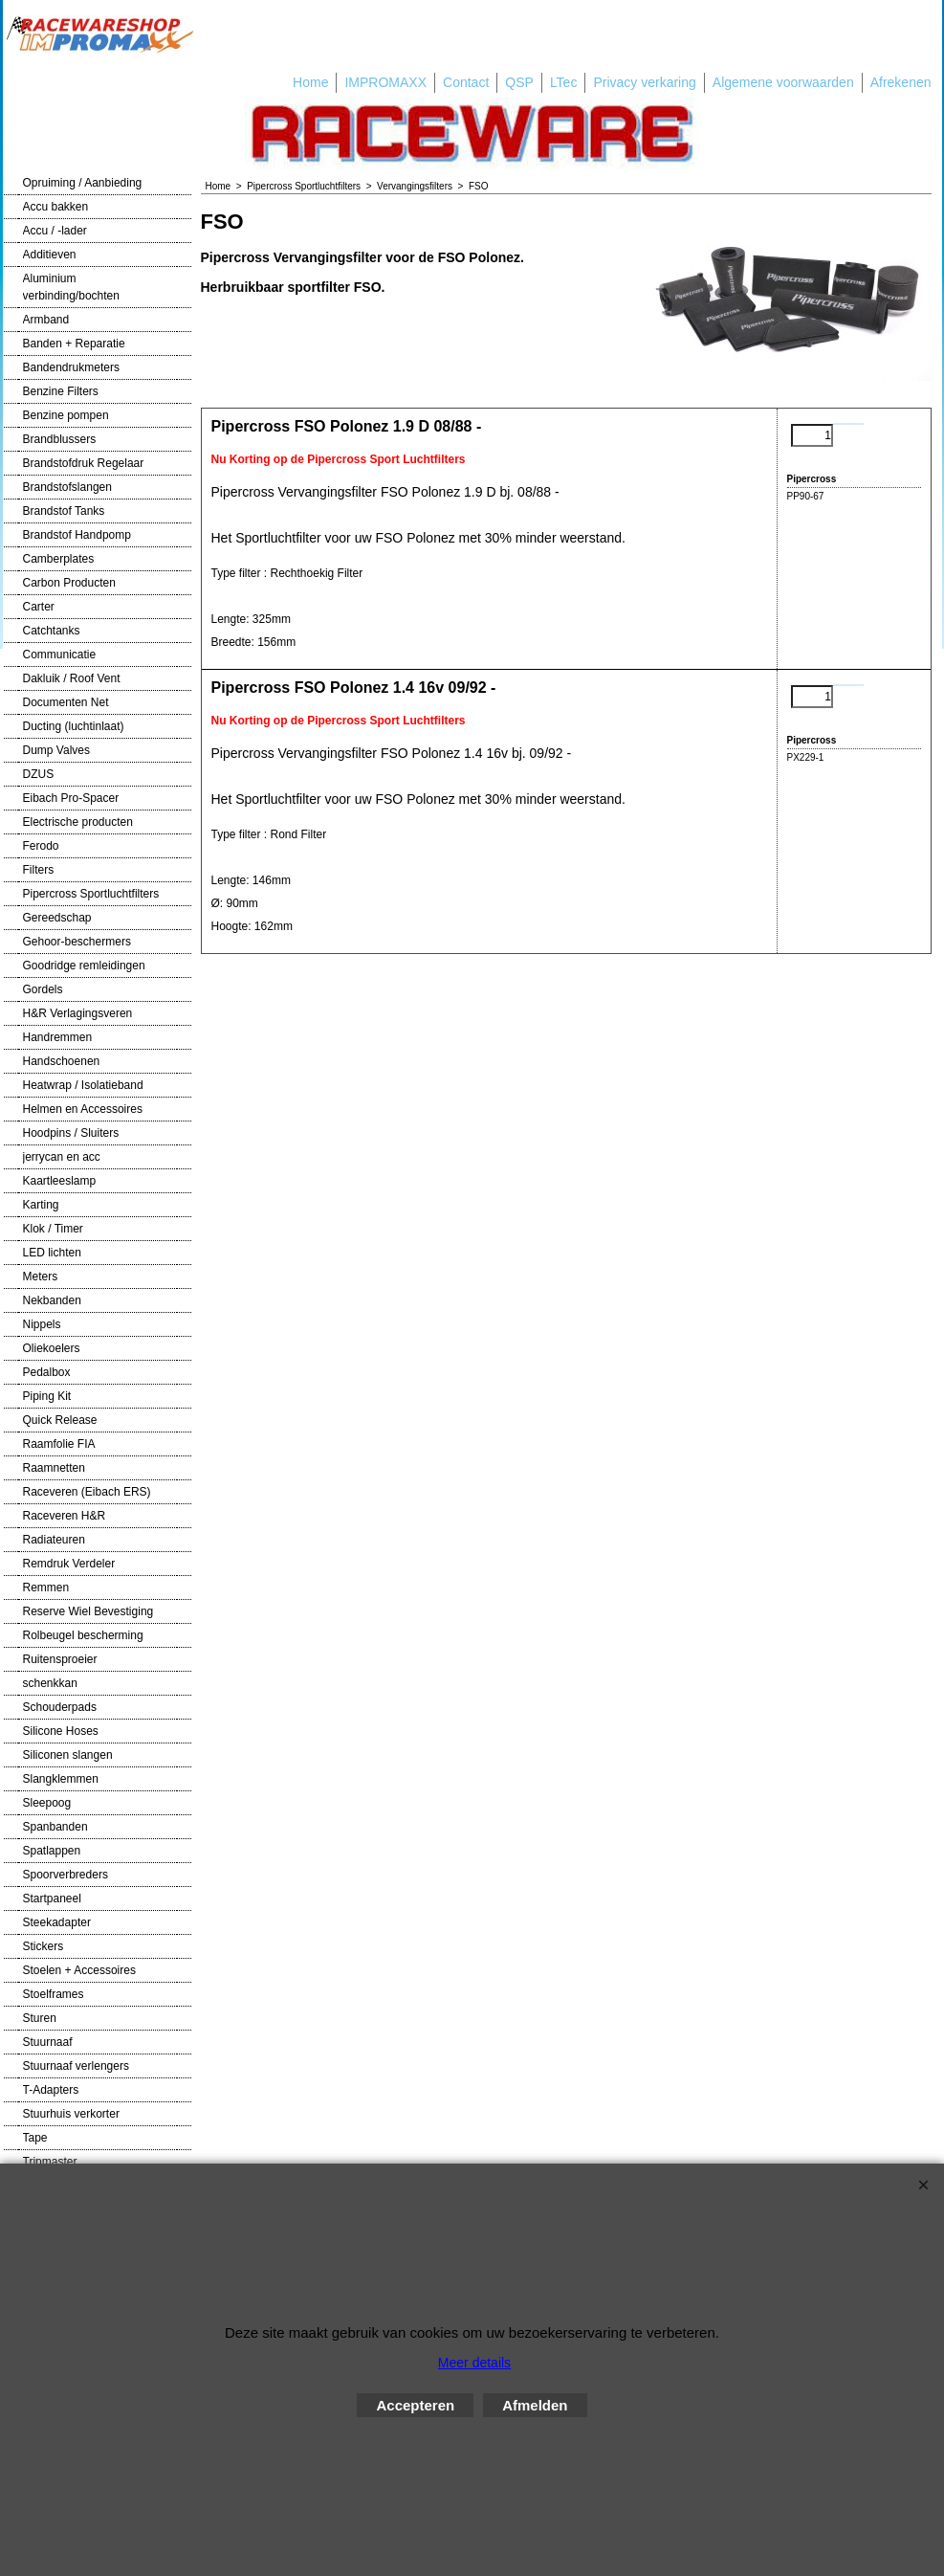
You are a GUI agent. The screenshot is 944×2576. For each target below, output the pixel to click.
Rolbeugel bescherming (83, 1635)
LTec (564, 82)
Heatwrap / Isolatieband (83, 1085)
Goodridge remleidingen (84, 965)
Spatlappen (52, 1850)
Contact (466, 82)
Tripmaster (50, 2161)
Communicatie (60, 654)
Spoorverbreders (65, 1874)
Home (310, 82)
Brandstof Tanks (64, 511)
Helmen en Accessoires (83, 1109)
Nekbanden (52, 1300)
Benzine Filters (61, 391)
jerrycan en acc (61, 1157)
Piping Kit (47, 1396)
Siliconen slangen (68, 1755)
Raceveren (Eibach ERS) (87, 1492)
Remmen (46, 1587)
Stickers (43, 1946)
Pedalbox (47, 1372)
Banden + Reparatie (74, 343)
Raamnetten (54, 1468)
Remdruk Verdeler (69, 1563)
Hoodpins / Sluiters (71, 1133)
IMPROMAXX (385, 82)
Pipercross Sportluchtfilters (91, 893)
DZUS (39, 774)
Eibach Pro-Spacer (71, 798)
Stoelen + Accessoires (79, 1970)
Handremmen (58, 1037)
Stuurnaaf (48, 2042)
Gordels (43, 989)
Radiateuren (54, 1539)
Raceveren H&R (64, 1515)
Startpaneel (52, 1898)
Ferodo (41, 846)
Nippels (42, 1324)
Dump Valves (56, 750)
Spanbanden (55, 1826)
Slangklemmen (61, 1779)
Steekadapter (57, 1922)
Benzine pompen (66, 415)
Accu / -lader (55, 230)
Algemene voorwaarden (783, 82)
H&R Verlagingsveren (78, 1013)
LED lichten (52, 1252)
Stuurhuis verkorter (71, 2114)
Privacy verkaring (644, 82)
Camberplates (59, 559)
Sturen (39, 2018)
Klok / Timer (53, 1228)
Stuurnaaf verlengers (76, 2066)
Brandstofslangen (67, 487)
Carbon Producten (69, 582)
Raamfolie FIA (59, 1444)
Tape (35, 2137)
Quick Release (60, 1420)
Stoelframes (53, 1994)
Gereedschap (57, 917)
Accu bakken (56, 206)
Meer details (474, 2362)
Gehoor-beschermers (77, 941)
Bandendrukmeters (71, 367)
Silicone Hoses (61, 1731)
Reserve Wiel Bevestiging (88, 1611)
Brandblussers (60, 439)
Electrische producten (78, 822)
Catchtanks (51, 630)
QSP (519, 82)
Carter (39, 606)
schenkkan (50, 1683)
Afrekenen (901, 82)
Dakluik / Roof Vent (72, 678)
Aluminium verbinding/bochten (71, 287)
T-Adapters (51, 2090)
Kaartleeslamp (60, 1181)
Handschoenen (61, 1061)
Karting (41, 1204)
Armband (46, 319)
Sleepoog (47, 1803)
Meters (40, 1276)
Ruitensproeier (60, 1659)
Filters (39, 870)
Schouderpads (60, 1707)
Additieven (50, 254)
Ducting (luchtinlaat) (73, 726)
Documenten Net (66, 702)
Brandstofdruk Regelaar (83, 463)
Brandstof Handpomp (77, 535)
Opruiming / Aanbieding (83, 182)
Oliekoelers (51, 1348)
